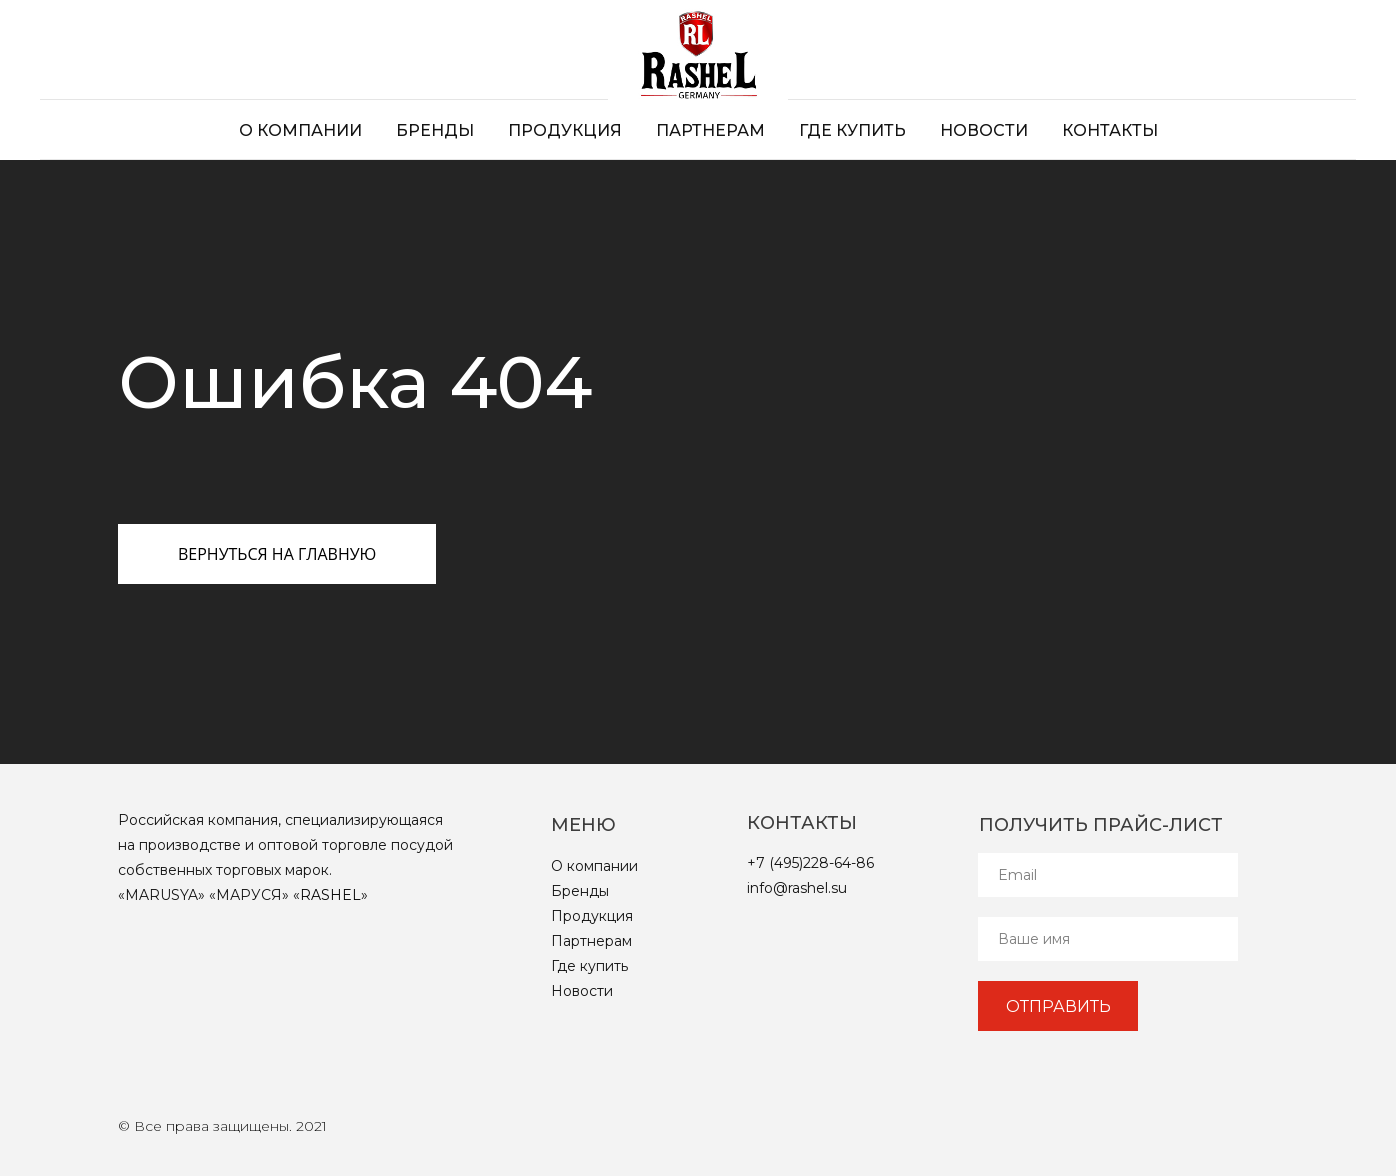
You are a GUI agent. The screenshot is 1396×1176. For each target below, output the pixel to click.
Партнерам (710, 130)
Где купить (852, 130)
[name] (1108, 939)
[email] (1108, 875)
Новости (984, 130)
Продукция (565, 130)
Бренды (435, 130)
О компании (300, 130)
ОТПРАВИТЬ (1058, 1006)
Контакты (1110, 130)
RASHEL (330, 895)
